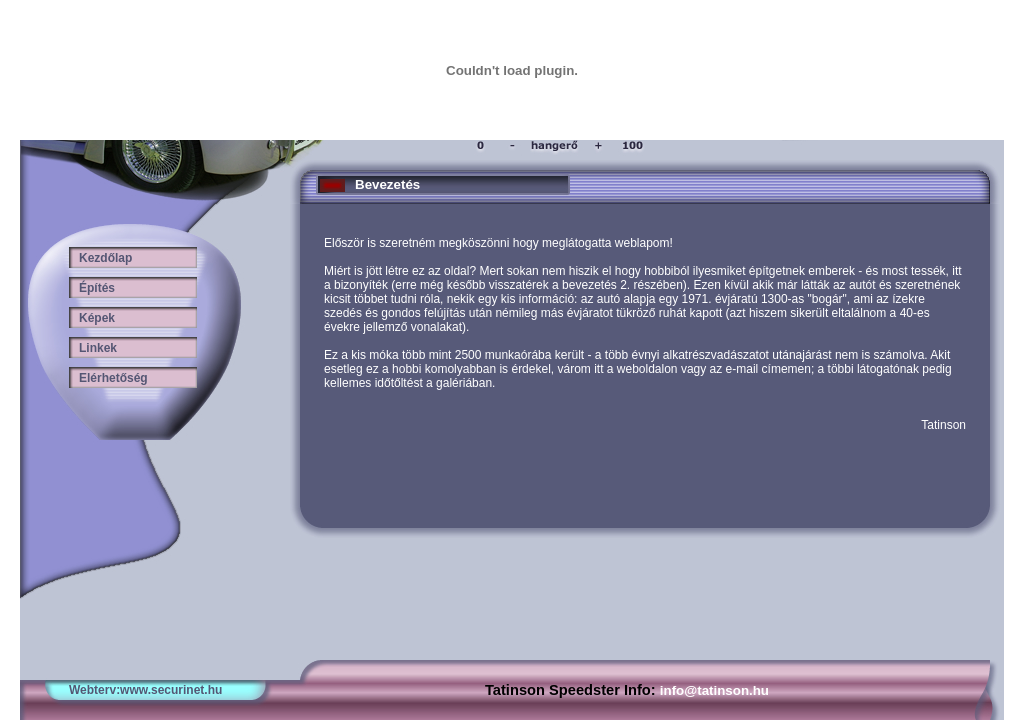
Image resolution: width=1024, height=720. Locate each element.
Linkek (93, 348)
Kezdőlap (100, 258)
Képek (92, 318)
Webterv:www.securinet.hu (145, 690)
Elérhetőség (108, 378)
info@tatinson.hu (714, 690)
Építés (92, 288)
